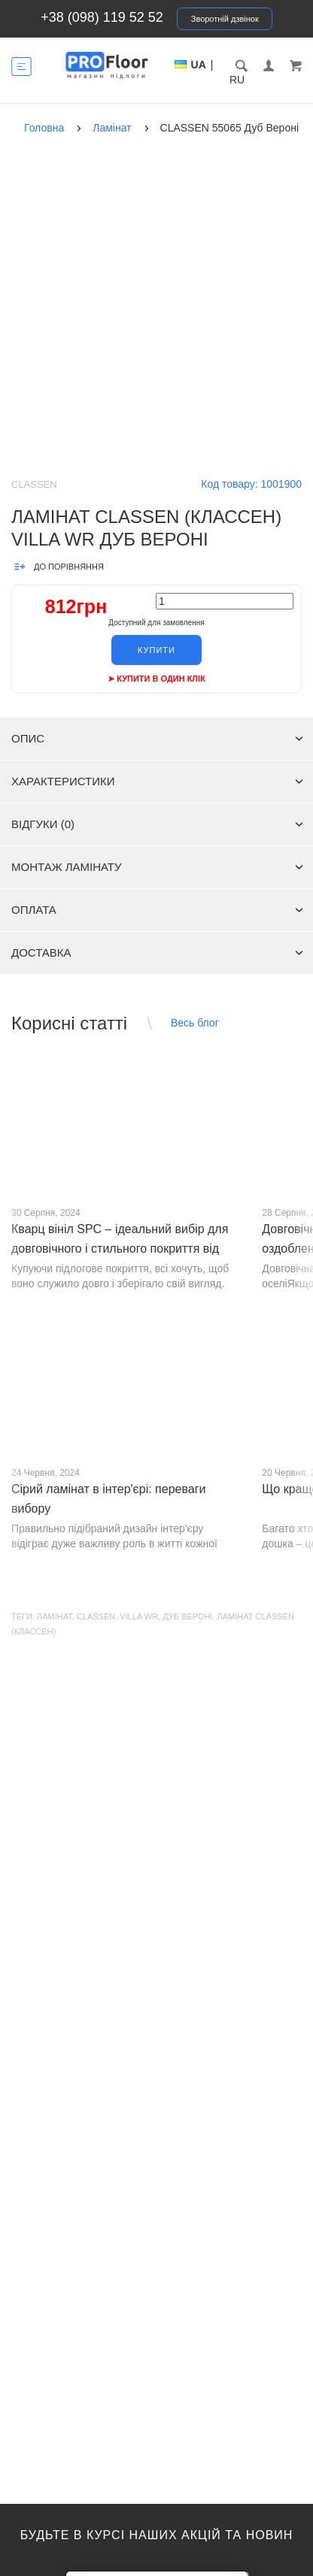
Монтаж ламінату (157, 866)
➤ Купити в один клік (156, 678)
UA (198, 65)
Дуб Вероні (187, 1616)
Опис (157, 738)
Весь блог (195, 1023)
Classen (34, 484)
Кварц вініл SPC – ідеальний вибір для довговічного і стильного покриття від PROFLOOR (119, 1248)
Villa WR (139, 1616)
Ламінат (54, 1616)
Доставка (157, 952)
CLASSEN (96, 1616)
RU (237, 80)
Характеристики (157, 781)
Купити (156, 650)
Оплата (157, 909)
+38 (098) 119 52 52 (102, 17)
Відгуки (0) (157, 824)
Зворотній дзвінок (225, 18)
